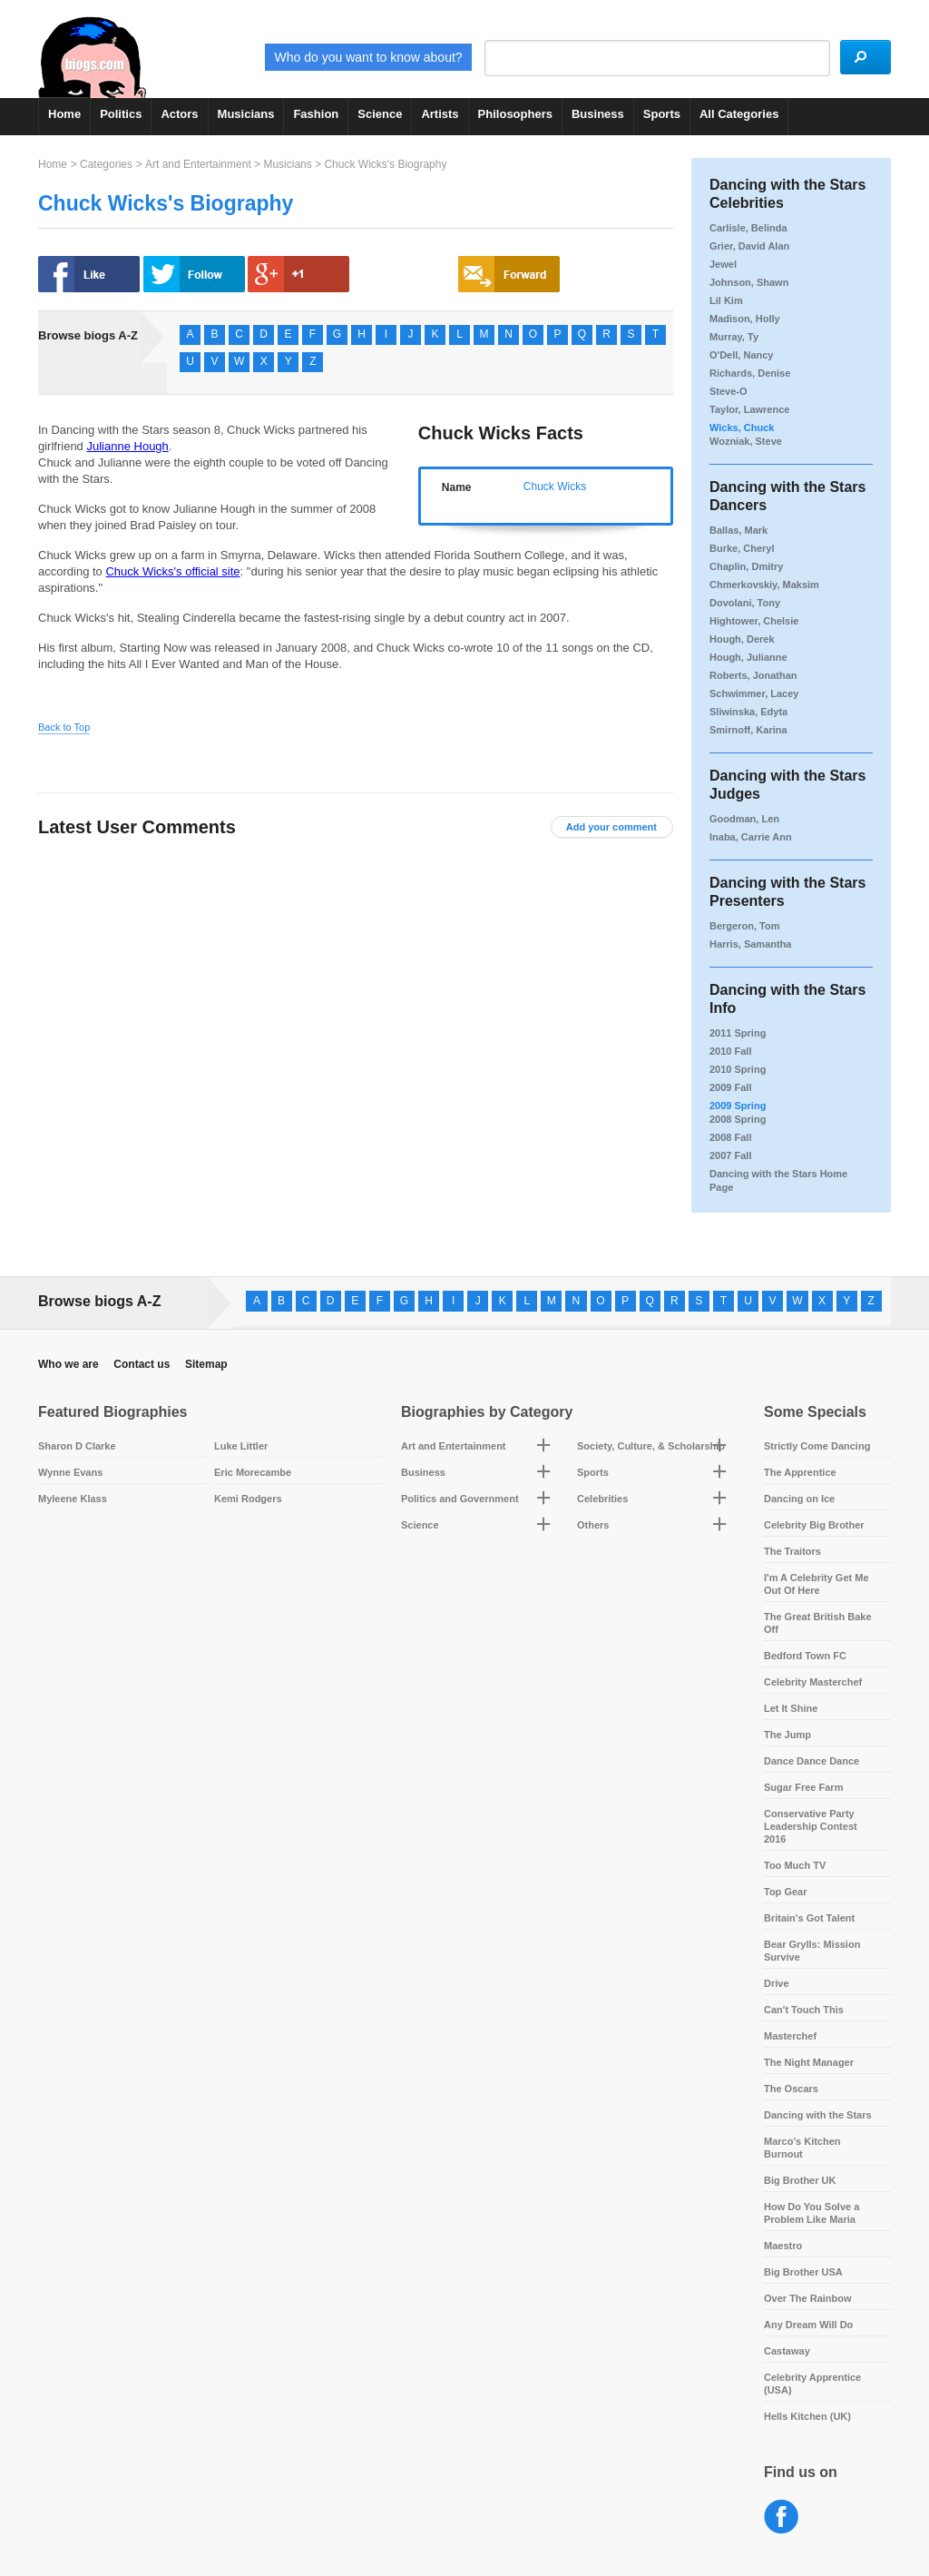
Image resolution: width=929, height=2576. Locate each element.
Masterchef (790, 2035)
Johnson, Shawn (748, 282)
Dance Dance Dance (811, 1760)
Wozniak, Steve (745, 441)
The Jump (787, 1734)
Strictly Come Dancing (817, 1445)
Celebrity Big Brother (814, 1524)
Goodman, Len (744, 818)
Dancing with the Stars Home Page (778, 1180)
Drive (776, 1983)
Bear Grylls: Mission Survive (812, 1950)
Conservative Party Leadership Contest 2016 (810, 1826)
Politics (121, 114)
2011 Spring (737, 1032)
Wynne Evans (70, 1472)
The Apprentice (800, 1472)
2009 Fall (730, 1087)
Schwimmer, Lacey (753, 693)
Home (64, 114)
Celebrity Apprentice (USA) (812, 2383)
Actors (179, 114)
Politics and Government (460, 1498)
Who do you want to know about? (307, 57)
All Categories (738, 114)
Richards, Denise (749, 373)
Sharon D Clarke (77, 1445)
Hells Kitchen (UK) (807, 2416)
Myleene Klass (72, 1498)
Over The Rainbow (808, 2298)
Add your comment (611, 826)
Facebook (781, 2517)
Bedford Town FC (805, 1655)
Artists (439, 114)
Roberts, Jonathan (753, 675)
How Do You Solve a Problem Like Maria (811, 2213)
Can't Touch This (804, 2009)
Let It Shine (790, 1708)
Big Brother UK (800, 2180)
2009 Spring (737, 1105)
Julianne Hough (127, 446)
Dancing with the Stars (818, 2114)
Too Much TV (795, 1865)
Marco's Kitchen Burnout (802, 2147)
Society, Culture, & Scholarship (651, 1445)
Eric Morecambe (252, 1472)
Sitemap (206, 1364)
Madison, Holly (744, 318)
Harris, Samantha (750, 944)
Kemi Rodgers (248, 1498)
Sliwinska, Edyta (748, 711)
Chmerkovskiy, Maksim (764, 584)
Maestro (783, 2245)
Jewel (723, 264)
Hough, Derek (742, 639)
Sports (661, 114)
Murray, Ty (733, 336)
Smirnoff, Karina (748, 729)
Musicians (246, 114)
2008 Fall (730, 1137)
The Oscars (791, 2088)
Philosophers (515, 114)
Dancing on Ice (799, 1498)
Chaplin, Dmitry (746, 566)
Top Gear (785, 1891)
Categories (106, 164)
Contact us (141, 1364)
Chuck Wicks (554, 486)
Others (593, 1524)
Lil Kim (726, 300)
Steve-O (728, 391)
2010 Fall (730, 1051)
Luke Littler (241, 1445)
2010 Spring (737, 1069)
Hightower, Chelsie (753, 620)
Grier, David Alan (749, 246)
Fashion (315, 114)
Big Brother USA (803, 2271)
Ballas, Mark (738, 530)
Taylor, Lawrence (749, 409)
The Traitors (792, 1551)
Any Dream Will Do (808, 2324)
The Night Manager (809, 2062)
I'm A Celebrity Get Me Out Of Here (816, 1584)
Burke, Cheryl (742, 548)
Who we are (68, 1364)
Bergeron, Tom (744, 925)
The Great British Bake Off (818, 1623)
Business (598, 114)
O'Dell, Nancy (741, 354)
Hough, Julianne (748, 657)
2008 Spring (737, 1119)
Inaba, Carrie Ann (750, 836)
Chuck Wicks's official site (172, 571)
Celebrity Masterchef (813, 1681)
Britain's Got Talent (809, 1917)
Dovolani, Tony (744, 602)
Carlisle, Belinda (748, 227)
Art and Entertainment (198, 164)
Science (379, 114)
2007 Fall (730, 1155)
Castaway (787, 2350)
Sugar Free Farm (803, 1787)
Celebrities (602, 1498)
